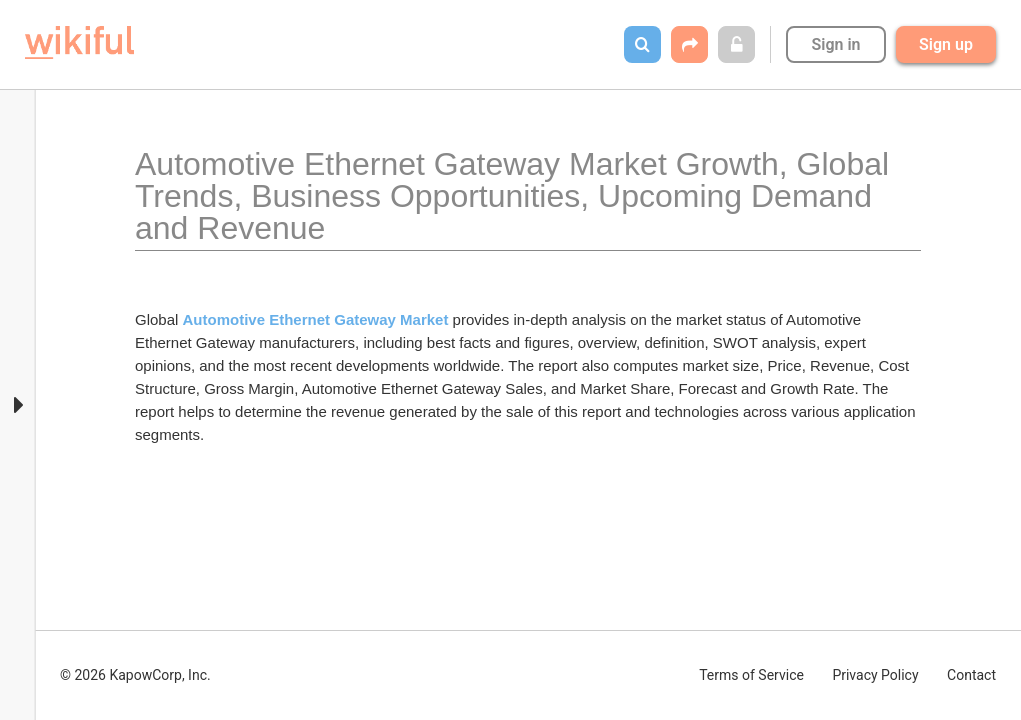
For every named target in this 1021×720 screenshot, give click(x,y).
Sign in (835, 44)
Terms (751, 675)
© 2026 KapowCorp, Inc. (135, 675)
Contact (971, 675)
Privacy (875, 675)
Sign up (946, 44)
